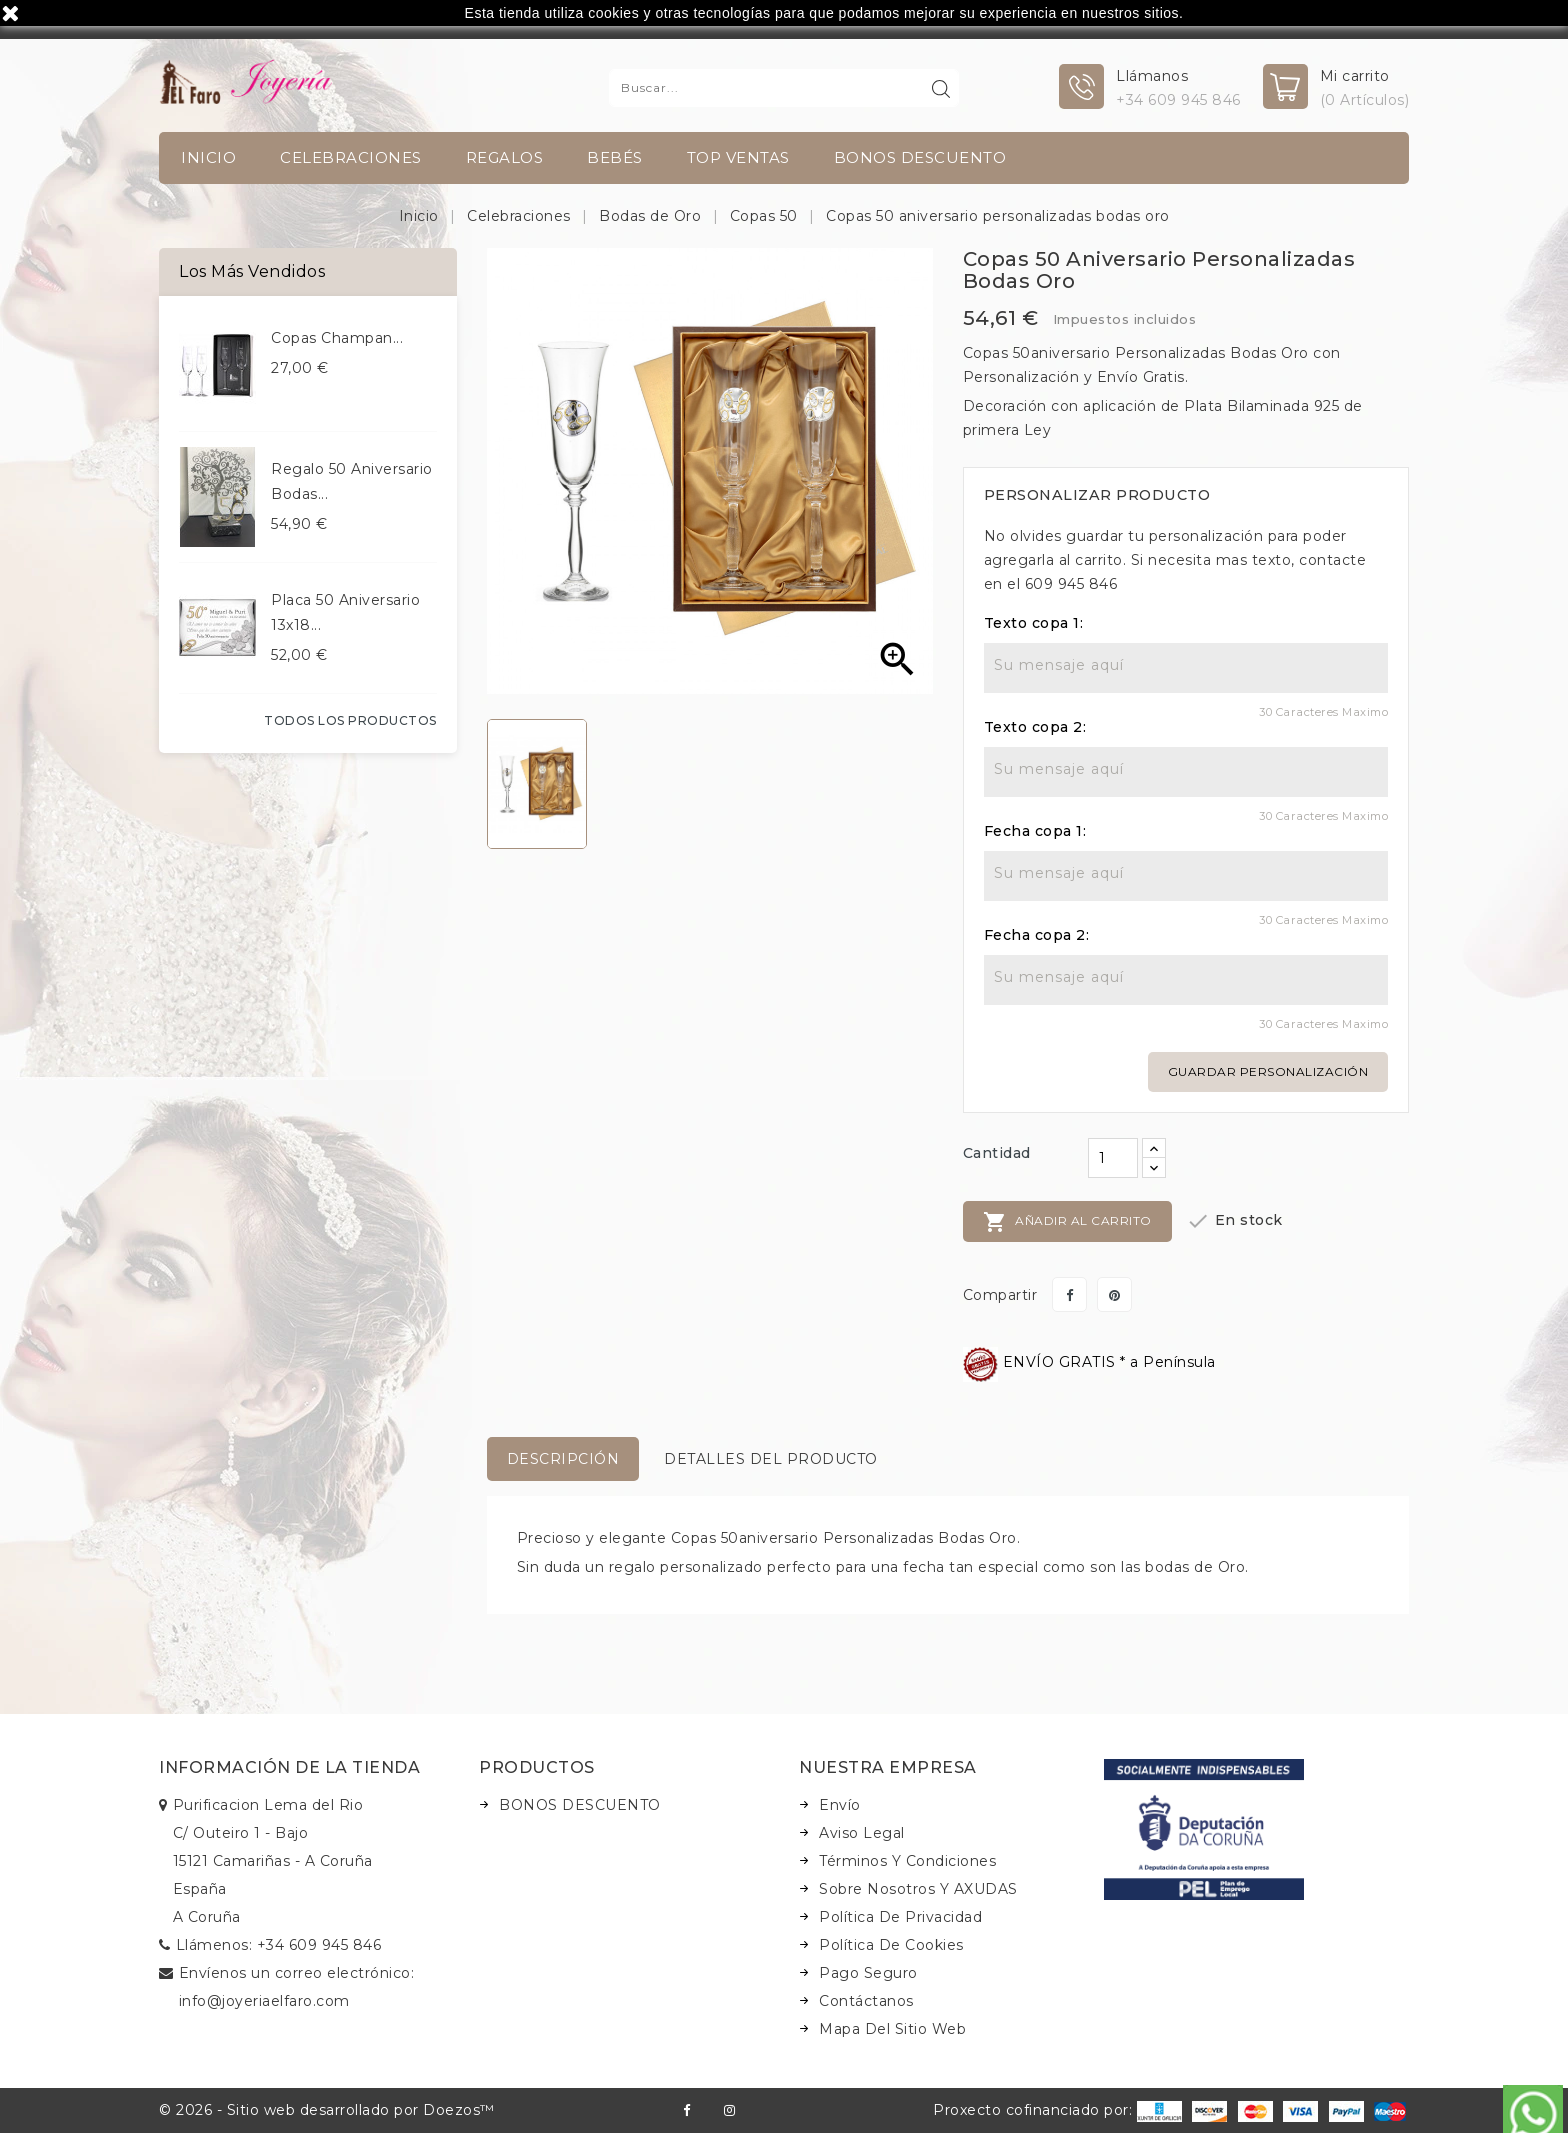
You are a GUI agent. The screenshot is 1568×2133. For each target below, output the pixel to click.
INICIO (208, 157)
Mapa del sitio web (892, 2029)
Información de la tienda (289, 1767)
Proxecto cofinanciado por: (1057, 2110)
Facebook (686, 2110)
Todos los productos (350, 720)
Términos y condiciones (907, 1861)
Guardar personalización (1268, 1071)
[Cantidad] (1113, 1158)
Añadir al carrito (1067, 1222)
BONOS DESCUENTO (920, 157)
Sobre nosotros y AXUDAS (918, 1889)
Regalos (505, 157)
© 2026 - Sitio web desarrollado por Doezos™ (327, 2110)
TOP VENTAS (738, 157)
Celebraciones (351, 157)
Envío (840, 1805)
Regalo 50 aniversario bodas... (352, 481)
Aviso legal (862, 1833)
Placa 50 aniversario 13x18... (345, 612)
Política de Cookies (891, 1945)
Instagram (729, 2110)
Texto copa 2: (1035, 727)
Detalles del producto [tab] (771, 1459)
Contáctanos (866, 2001)
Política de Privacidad (900, 1917)
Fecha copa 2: (1037, 935)
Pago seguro (868, 1973)
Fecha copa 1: (1035, 831)
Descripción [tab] (563, 1459)
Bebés (615, 157)
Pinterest (1114, 1294)
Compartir (1069, 1294)
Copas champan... (337, 338)
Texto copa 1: (1034, 623)
